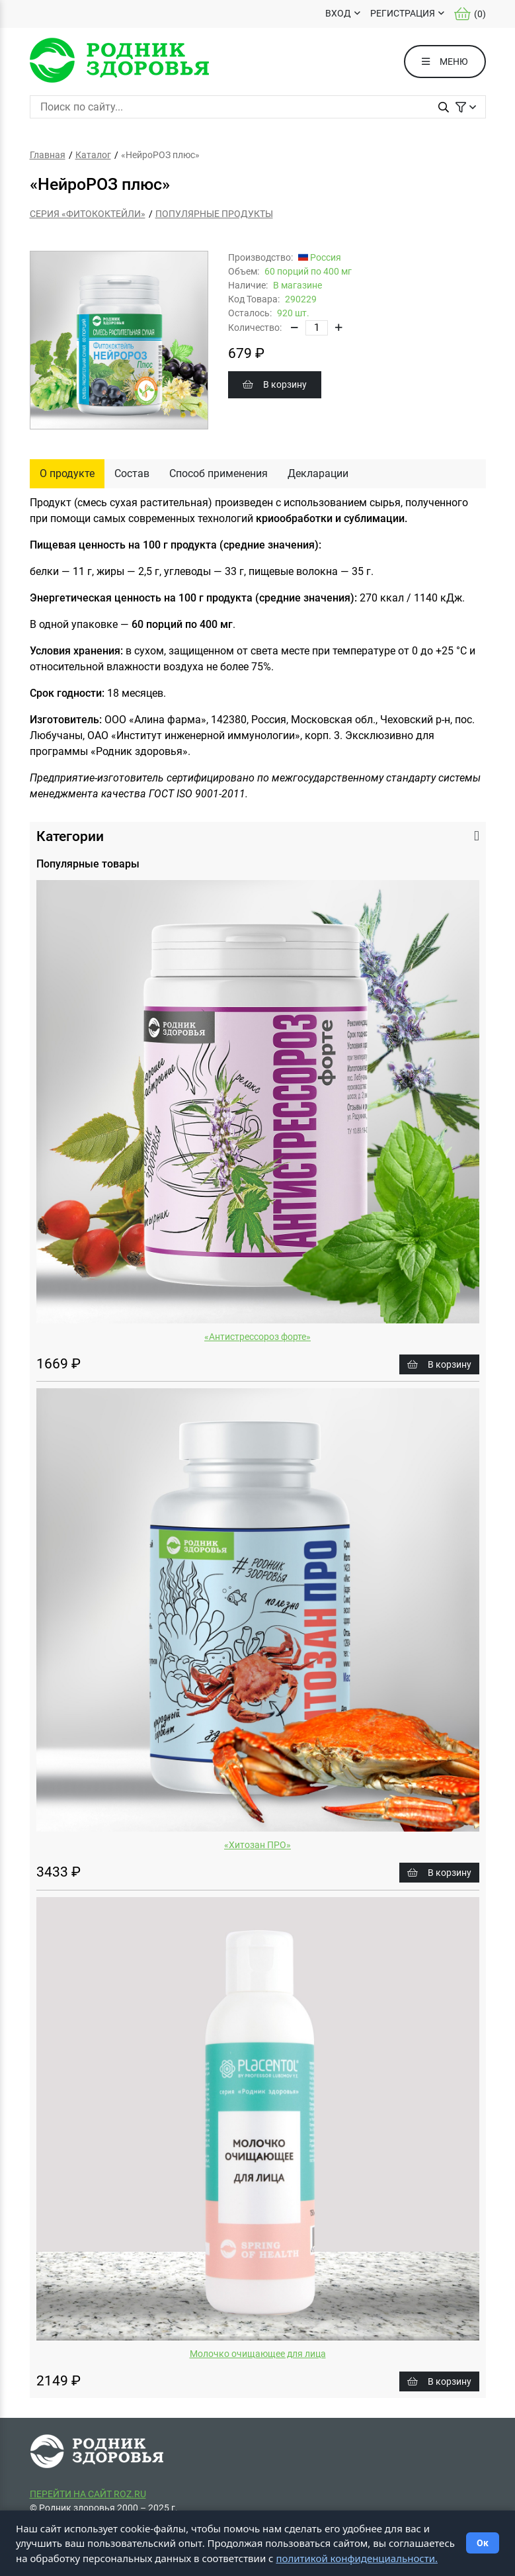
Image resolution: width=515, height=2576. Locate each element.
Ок (483, 2543)
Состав (131, 473)
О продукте (67, 473)
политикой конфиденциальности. (357, 2558)
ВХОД (338, 13)
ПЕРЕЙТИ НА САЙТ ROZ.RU (88, 2494)
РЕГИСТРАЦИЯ (402, 13)
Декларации (318, 473)
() (470, 14)
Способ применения (218, 473)
